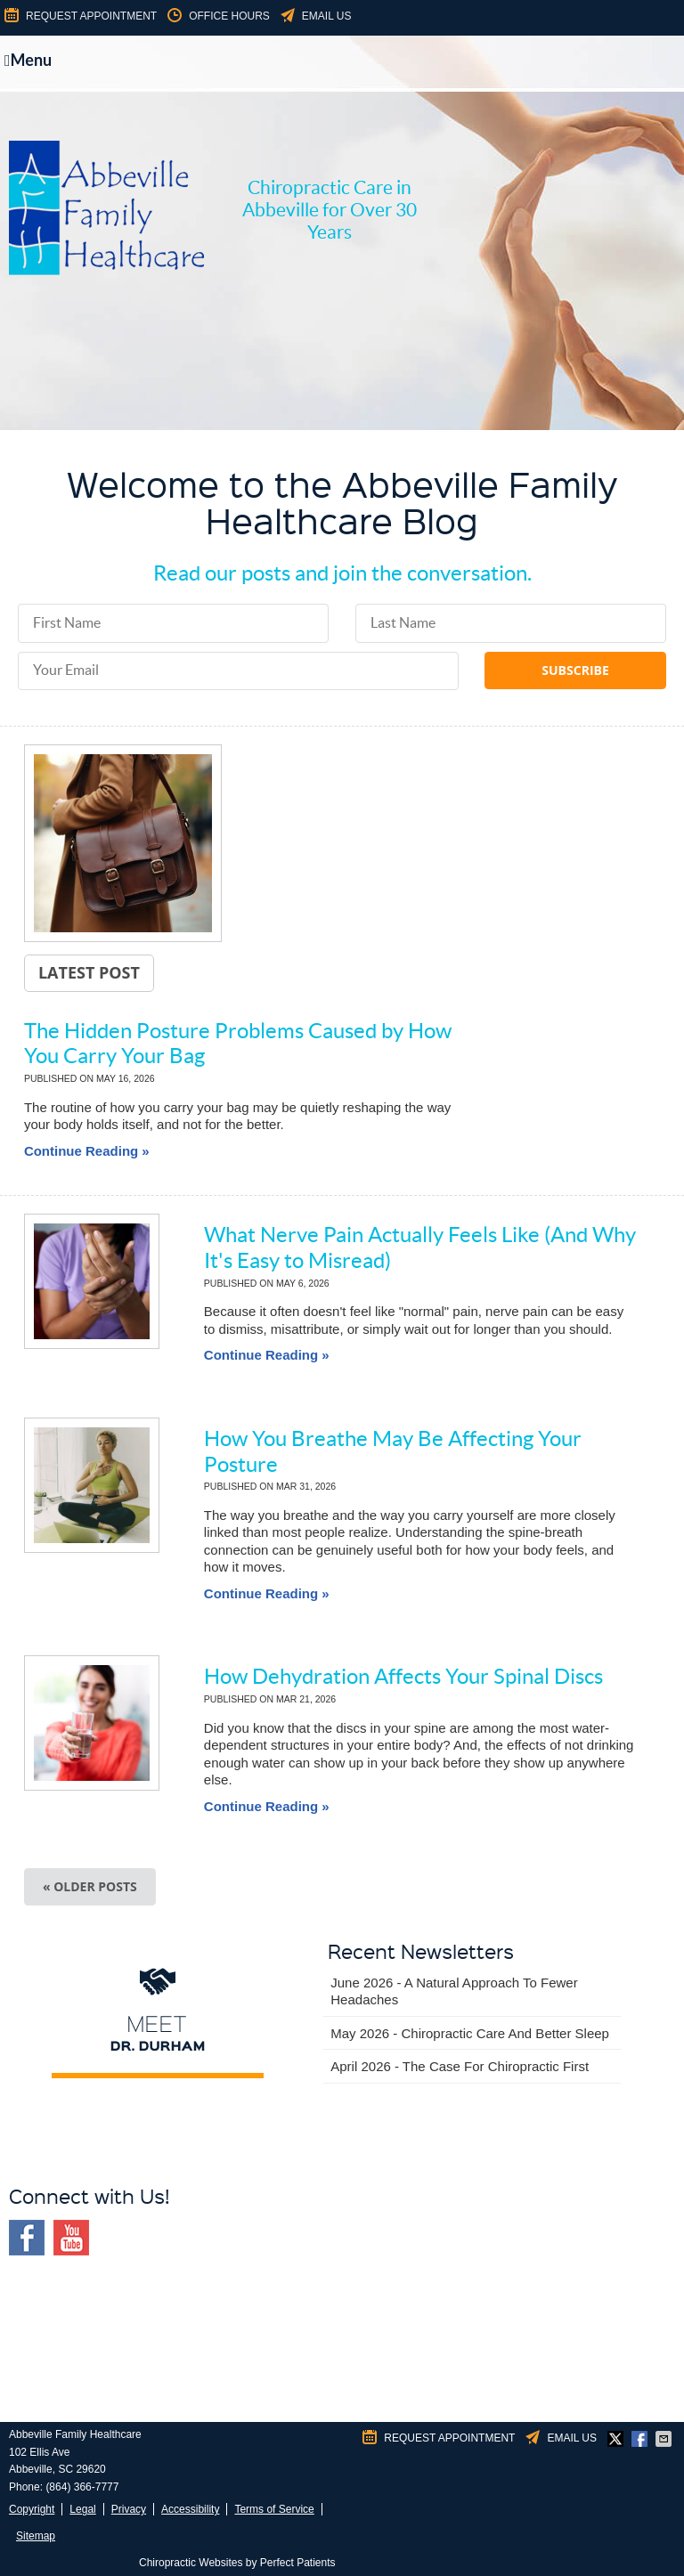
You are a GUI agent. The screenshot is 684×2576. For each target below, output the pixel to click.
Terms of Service (274, 2509)
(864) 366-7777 (81, 2487)
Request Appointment (79, 16)
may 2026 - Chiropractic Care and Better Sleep (469, 2033)
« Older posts (90, 1886)
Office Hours (217, 16)
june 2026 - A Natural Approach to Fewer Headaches (453, 1991)
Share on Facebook (641, 2439)
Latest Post (89, 972)
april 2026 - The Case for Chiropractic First (459, 2066)
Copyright (31, 2509)
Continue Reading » (87, 1150)
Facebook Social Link (27, 2237)
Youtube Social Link (71, 2237)
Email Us (315, 16)
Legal (82, 2509)
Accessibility (190, 2509)
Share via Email (665, 2439)
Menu (28, 59)
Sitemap (35, 2536)
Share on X (617, 2439)
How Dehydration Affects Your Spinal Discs (403, 1676)
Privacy (128, 2509)
